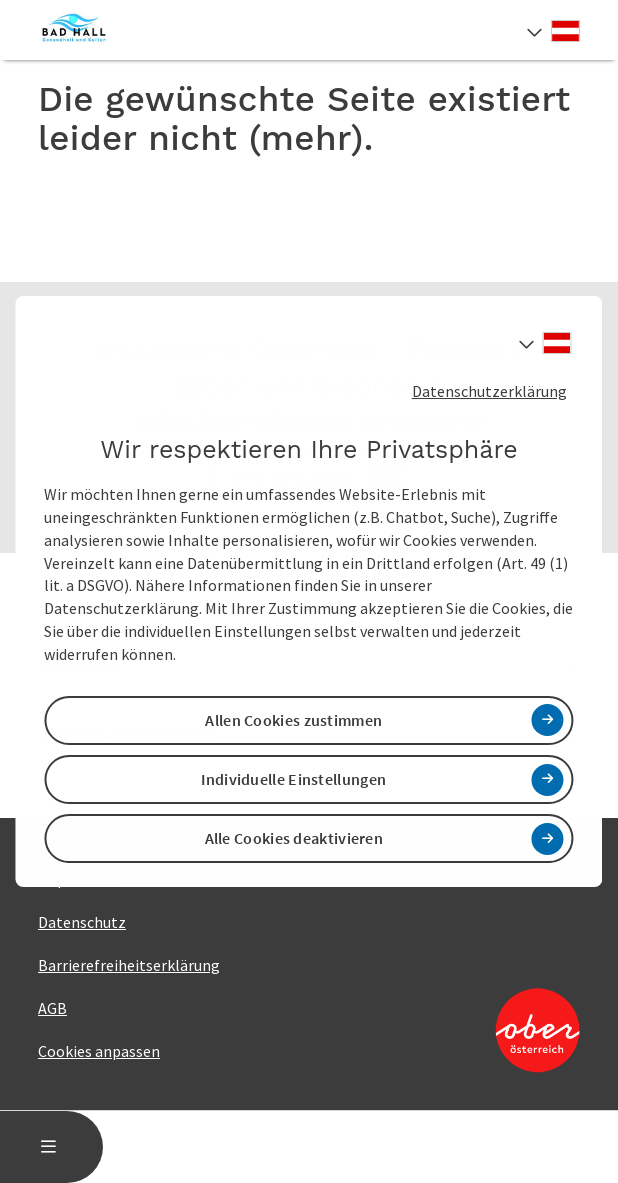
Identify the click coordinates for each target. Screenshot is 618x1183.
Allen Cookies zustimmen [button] (293, 720)
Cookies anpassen (99, 1051)
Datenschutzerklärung (489, 391)
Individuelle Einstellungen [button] (293, 779)
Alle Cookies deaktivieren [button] (294, 838)
